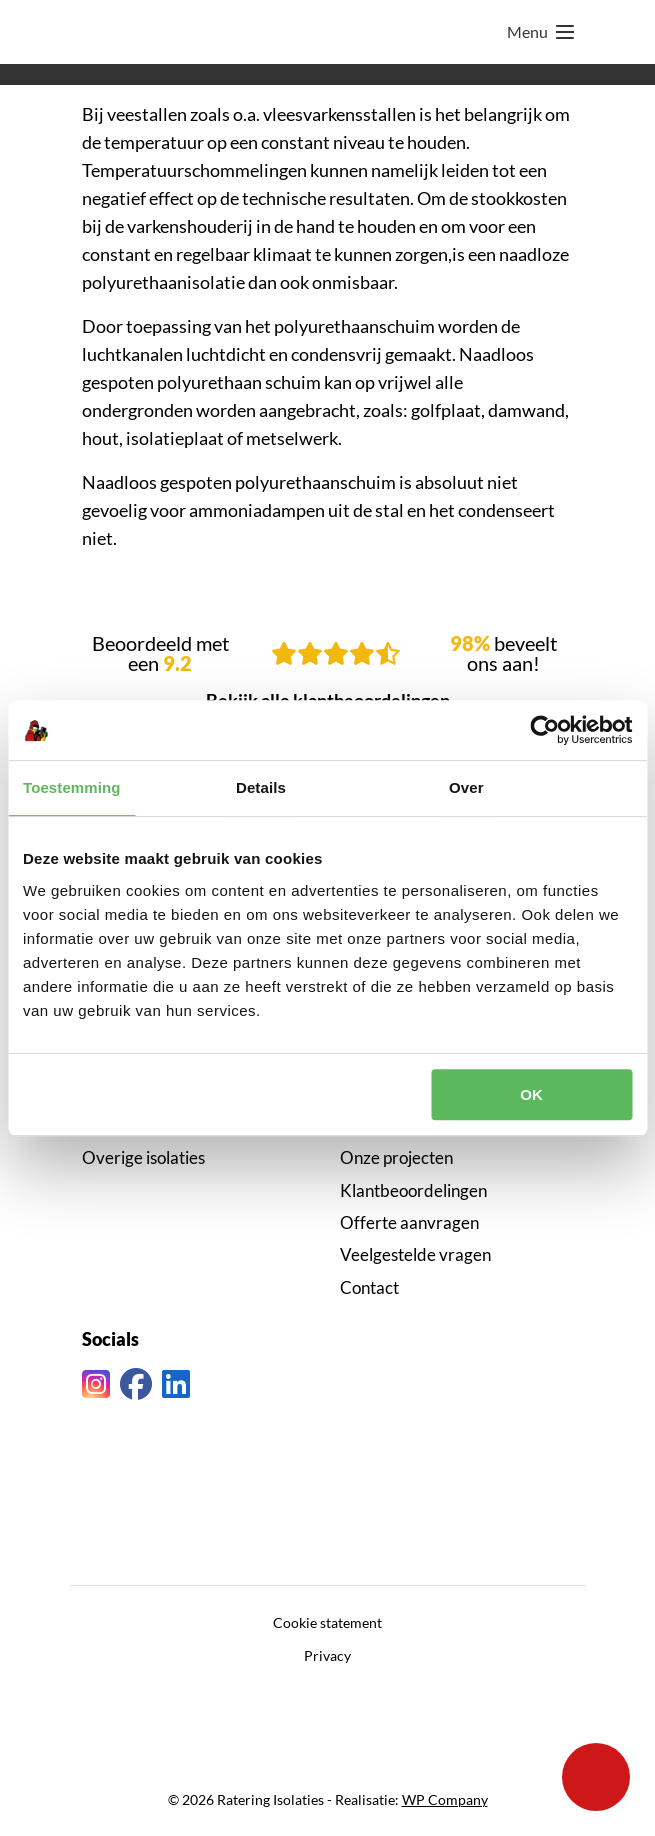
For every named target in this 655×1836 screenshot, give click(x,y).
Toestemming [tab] (72, 787)
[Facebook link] (136, 1384)
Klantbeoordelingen (413, 1190)
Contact (369, 1287)
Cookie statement (327, 1622)
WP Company (445, 1799)
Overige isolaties (143, 1157)
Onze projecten (396, 1157)
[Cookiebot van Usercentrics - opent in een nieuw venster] (544, 730)
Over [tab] (466, 787)
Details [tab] (261, 787)
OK (531, 1094)
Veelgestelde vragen (415, 1254)
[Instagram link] (96, 1384)
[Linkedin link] (176, 1384)
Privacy (327, 1655)
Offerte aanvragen (409, 1222)
